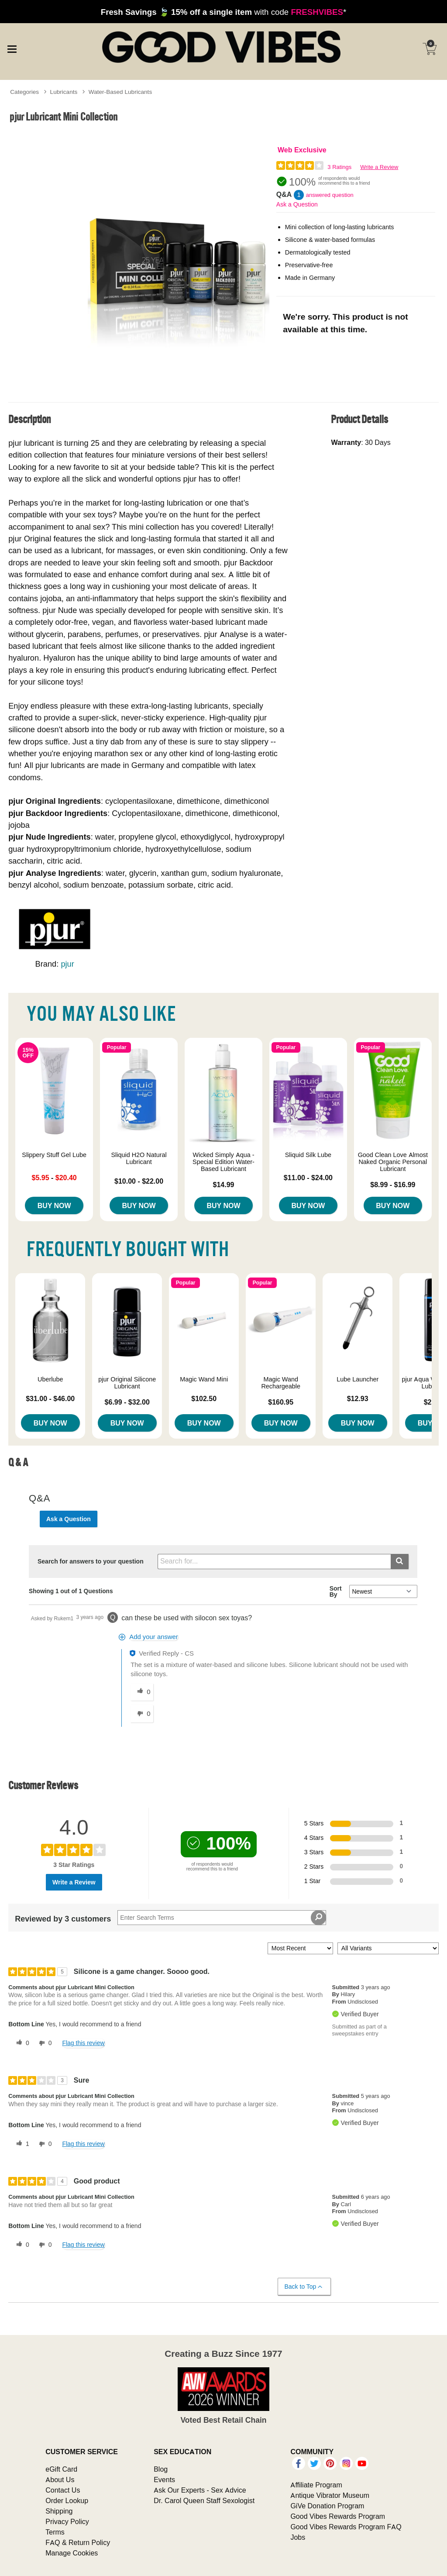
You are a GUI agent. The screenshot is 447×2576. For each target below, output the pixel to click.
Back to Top (304, 2286)
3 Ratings (339, 167)
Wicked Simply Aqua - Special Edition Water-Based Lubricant (223, 1162)
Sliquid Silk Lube (308, 1155)
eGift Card (61, 2469)
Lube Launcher (357, 1379)
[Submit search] (400, 1561)
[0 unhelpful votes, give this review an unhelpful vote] (43, 2043)
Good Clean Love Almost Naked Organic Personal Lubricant (393, 1162)
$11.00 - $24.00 (308, 1177)
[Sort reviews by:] (300, 1948)
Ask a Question (297, 204)
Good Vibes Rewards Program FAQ (345, 2526)
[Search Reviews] (221, 1917)
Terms (55, 2532)
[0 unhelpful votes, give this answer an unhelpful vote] (142, 1713)
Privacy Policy (67, 2521)
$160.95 (280, 1402)
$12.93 (357, 1398)
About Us (59, 2479)
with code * (223, 12)
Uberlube (50, 1379)
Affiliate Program (316, 2484)
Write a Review (379, 167)
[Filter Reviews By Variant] (388, 1948)
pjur (67, 964)
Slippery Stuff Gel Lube (54, 1155)
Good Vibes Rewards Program (337, 2516)
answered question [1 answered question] (330, 195)
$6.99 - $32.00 (127, 1402)
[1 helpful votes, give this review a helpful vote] (21, 2144)
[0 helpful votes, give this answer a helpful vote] (142, 1692)
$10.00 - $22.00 (138, 1181)
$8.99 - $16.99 (392, 1184)
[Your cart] (430, 49)
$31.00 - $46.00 (50, 1398)
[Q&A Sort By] (383, 1591)
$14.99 (223, 1184)
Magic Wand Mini (204, 1379)
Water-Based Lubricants (120, 92)
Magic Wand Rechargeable (280, 1382)
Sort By (336, 1591)
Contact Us (62, 2490)
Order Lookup (66, 2500)
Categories (24, 92)
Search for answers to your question (91, 1561)
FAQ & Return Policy (77, 2542)
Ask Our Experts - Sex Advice (200, 2490)
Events (164, 2479)
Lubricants (64, 92)
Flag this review (83, 2042)
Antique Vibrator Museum (329, 2495)
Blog (161, 2469)
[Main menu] (12, 48)
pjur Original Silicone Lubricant (127, 1382)
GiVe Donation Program (327, 2505)
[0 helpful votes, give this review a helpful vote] (21, 2043)
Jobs (297, 2537)
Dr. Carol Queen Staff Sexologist (204, 2500)
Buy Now (54, 1205)
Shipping (58, 2511)
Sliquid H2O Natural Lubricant (138, 1158)
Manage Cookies (71, 2552)
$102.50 (204, 1398)
